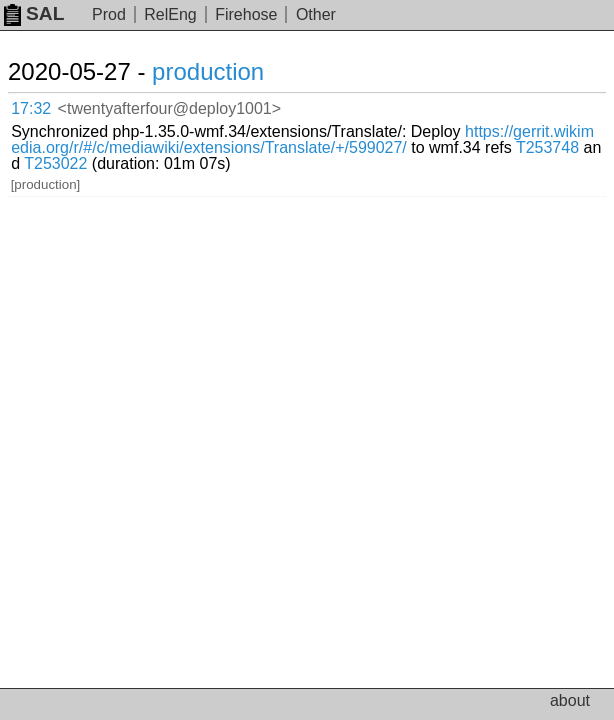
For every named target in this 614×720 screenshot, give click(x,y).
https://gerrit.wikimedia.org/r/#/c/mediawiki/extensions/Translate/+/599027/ (302, 139)
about (570, 700)
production (208, 71)
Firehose (246, 14)
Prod (109, 14)
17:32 (31, 108)
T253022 (55, 163)
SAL (34, 13)
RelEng (170, 14)
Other (316, 14)
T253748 (547, 147)
